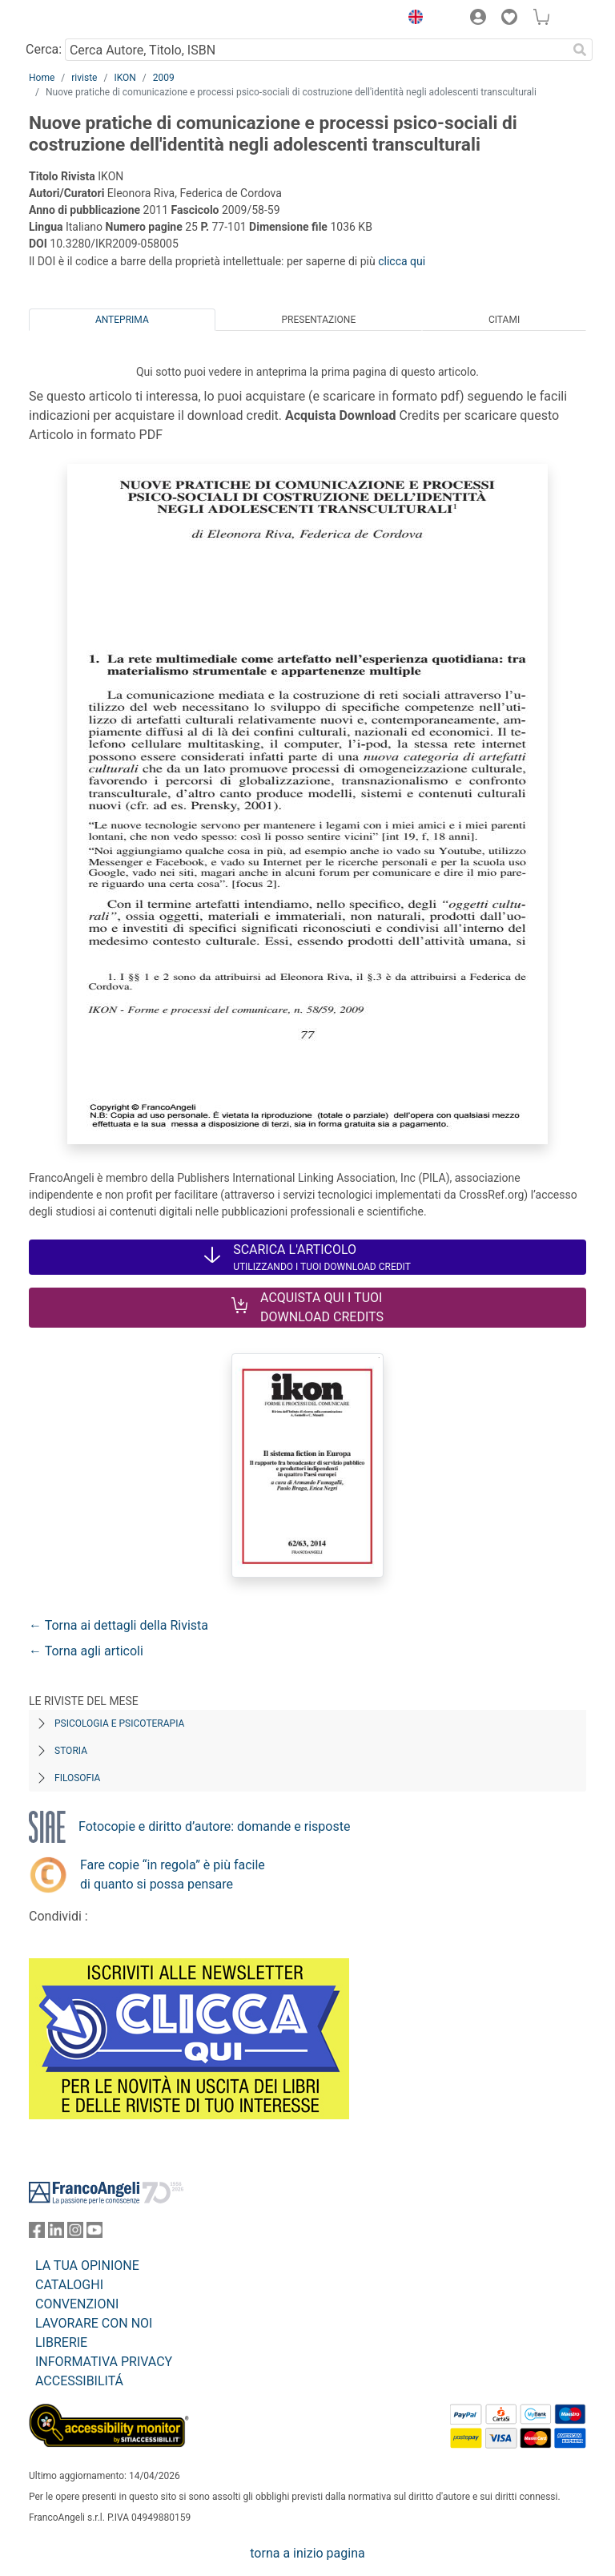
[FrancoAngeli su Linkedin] (56, 2233)
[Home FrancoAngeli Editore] (83, 19)
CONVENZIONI (77, 2304)
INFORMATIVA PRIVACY (103, 2361)
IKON (124, 77)
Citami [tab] (504, 319)
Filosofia (77, 1778)
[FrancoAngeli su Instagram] (75, 2233)
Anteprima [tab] (122, 319)
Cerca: (44, 49)
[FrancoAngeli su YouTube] (94, 2233)
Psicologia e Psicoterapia (119, 1723)
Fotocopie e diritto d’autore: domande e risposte (214, 1826)
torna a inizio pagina (307, 2553)
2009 (164, 77)
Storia (70, 1750)
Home (41, 77)
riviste (84, 77)
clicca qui (401, 261)
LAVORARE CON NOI (93, 2323)
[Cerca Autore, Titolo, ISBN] (316, 49)
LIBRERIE (61, 2342)
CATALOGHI (69, 2284)
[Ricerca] (580, 49)
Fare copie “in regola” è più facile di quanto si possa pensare (172, 1874)
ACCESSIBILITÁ (79, 2381)
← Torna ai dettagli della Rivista (118, 1625)
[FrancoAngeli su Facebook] (37, 2233)
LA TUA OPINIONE (87, 2265)
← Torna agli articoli (86, 1651)
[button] (411, 19)
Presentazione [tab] (318, 319)
